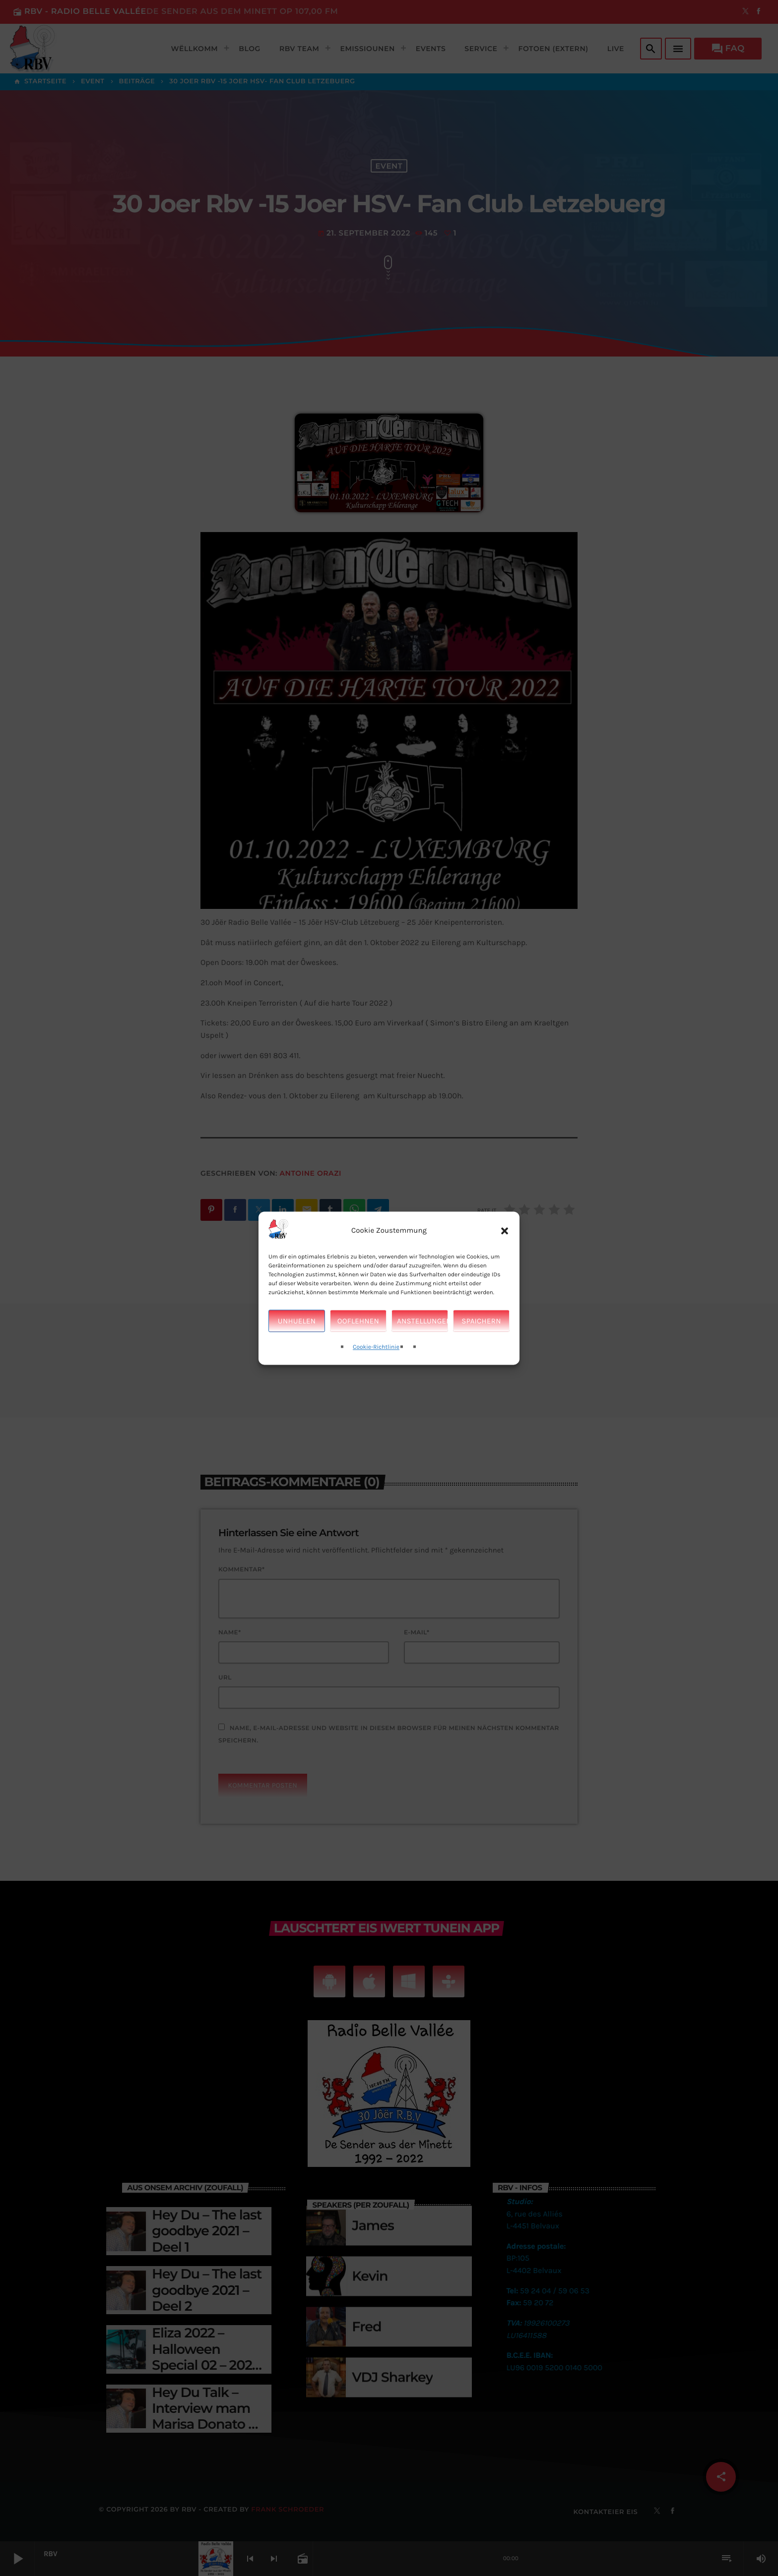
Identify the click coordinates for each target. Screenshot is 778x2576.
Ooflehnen (358, 1321)
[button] (505, 1231)
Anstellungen (422, 1321)
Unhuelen (297, 1321)
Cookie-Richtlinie (376, 1347)
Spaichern (481, 1321)
